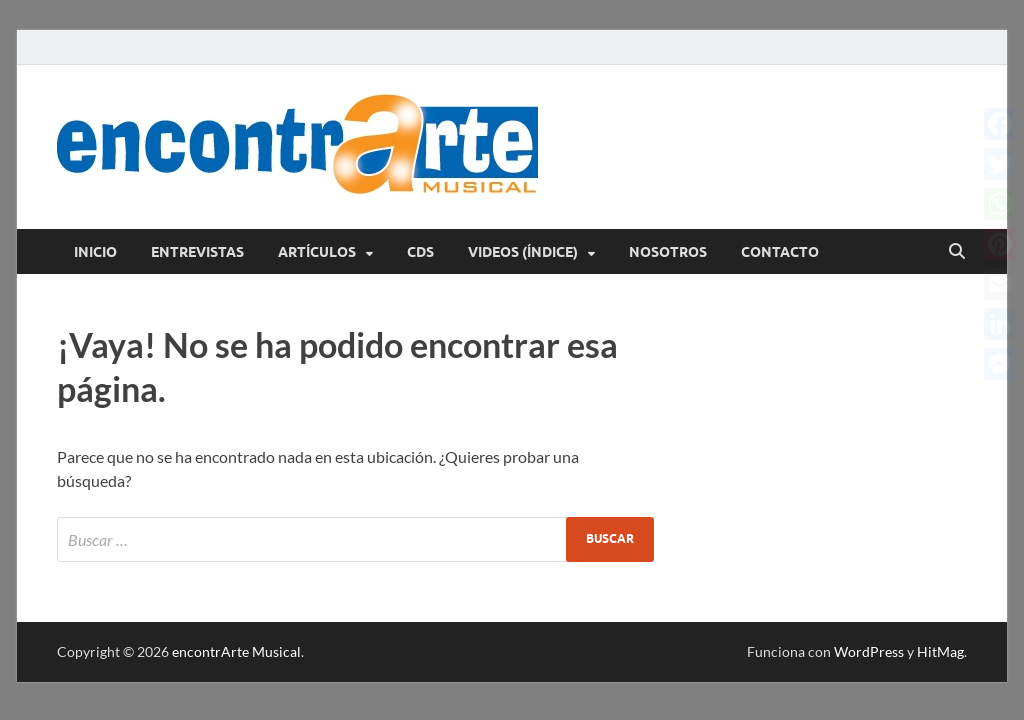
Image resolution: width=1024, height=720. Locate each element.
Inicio (95, 252)
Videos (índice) (523, 252)
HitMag (940, 651)
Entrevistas (197, 252)
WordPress (869, 651)
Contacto (780, 252)
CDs (420, 252)
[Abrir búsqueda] (957, 252)
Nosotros (668, 252)
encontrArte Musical (236, 651)
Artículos (317, 252)
